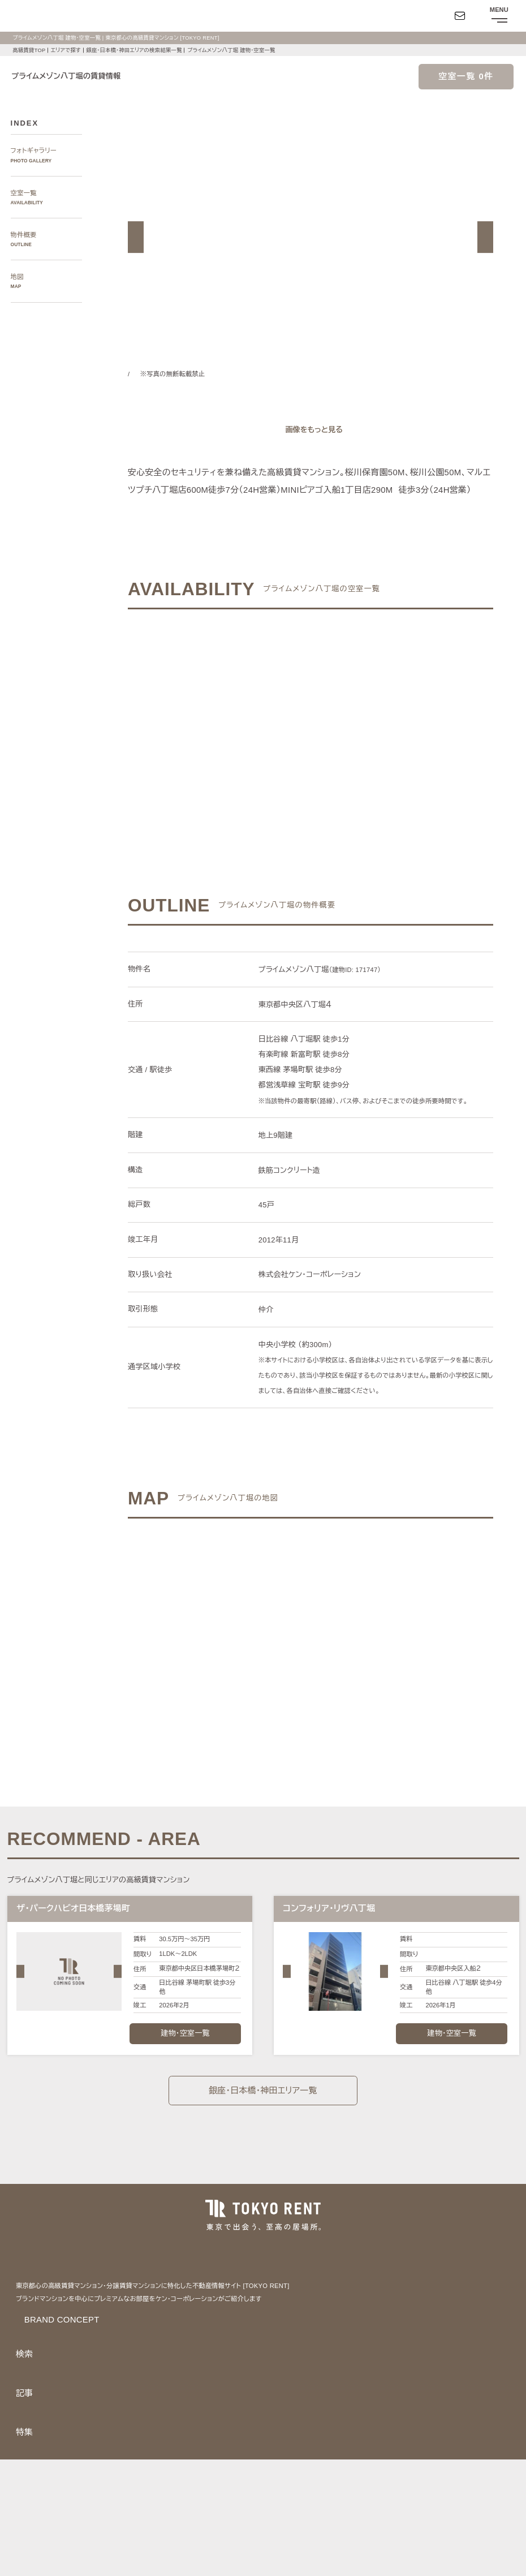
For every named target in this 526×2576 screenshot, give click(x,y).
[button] (136, 237)
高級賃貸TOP (28, 50)
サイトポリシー (123, 2534)
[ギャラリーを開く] (310, 430)
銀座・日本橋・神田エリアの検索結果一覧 (136, 50)
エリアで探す (65, 50)
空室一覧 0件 (465, 77)
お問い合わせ (26, 2556)
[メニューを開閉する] (498, 16)
